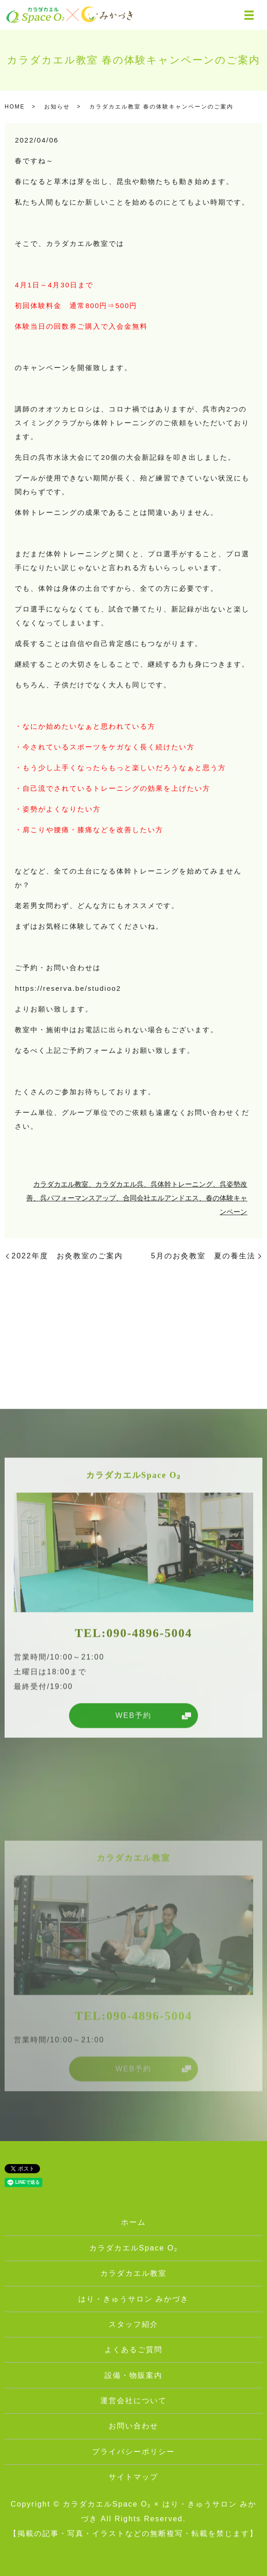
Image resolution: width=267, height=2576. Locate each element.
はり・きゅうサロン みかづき (133, 2299)
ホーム (133, 2222)
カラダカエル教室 (133, 2273)
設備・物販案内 (133, 2375)
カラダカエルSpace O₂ (133, 2248)
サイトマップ (133, 2477)
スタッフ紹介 (133, 2324)
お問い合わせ (133, 2426)
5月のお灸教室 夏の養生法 (203, 1256)
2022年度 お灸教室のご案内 (67, 1256)
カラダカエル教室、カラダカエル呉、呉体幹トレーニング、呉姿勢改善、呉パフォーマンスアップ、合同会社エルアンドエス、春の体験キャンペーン (136, 1198)
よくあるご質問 (133, 2349)
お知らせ (57, 106)
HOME (15, 106)
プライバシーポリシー (133, 2452)
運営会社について (133, 2401)
